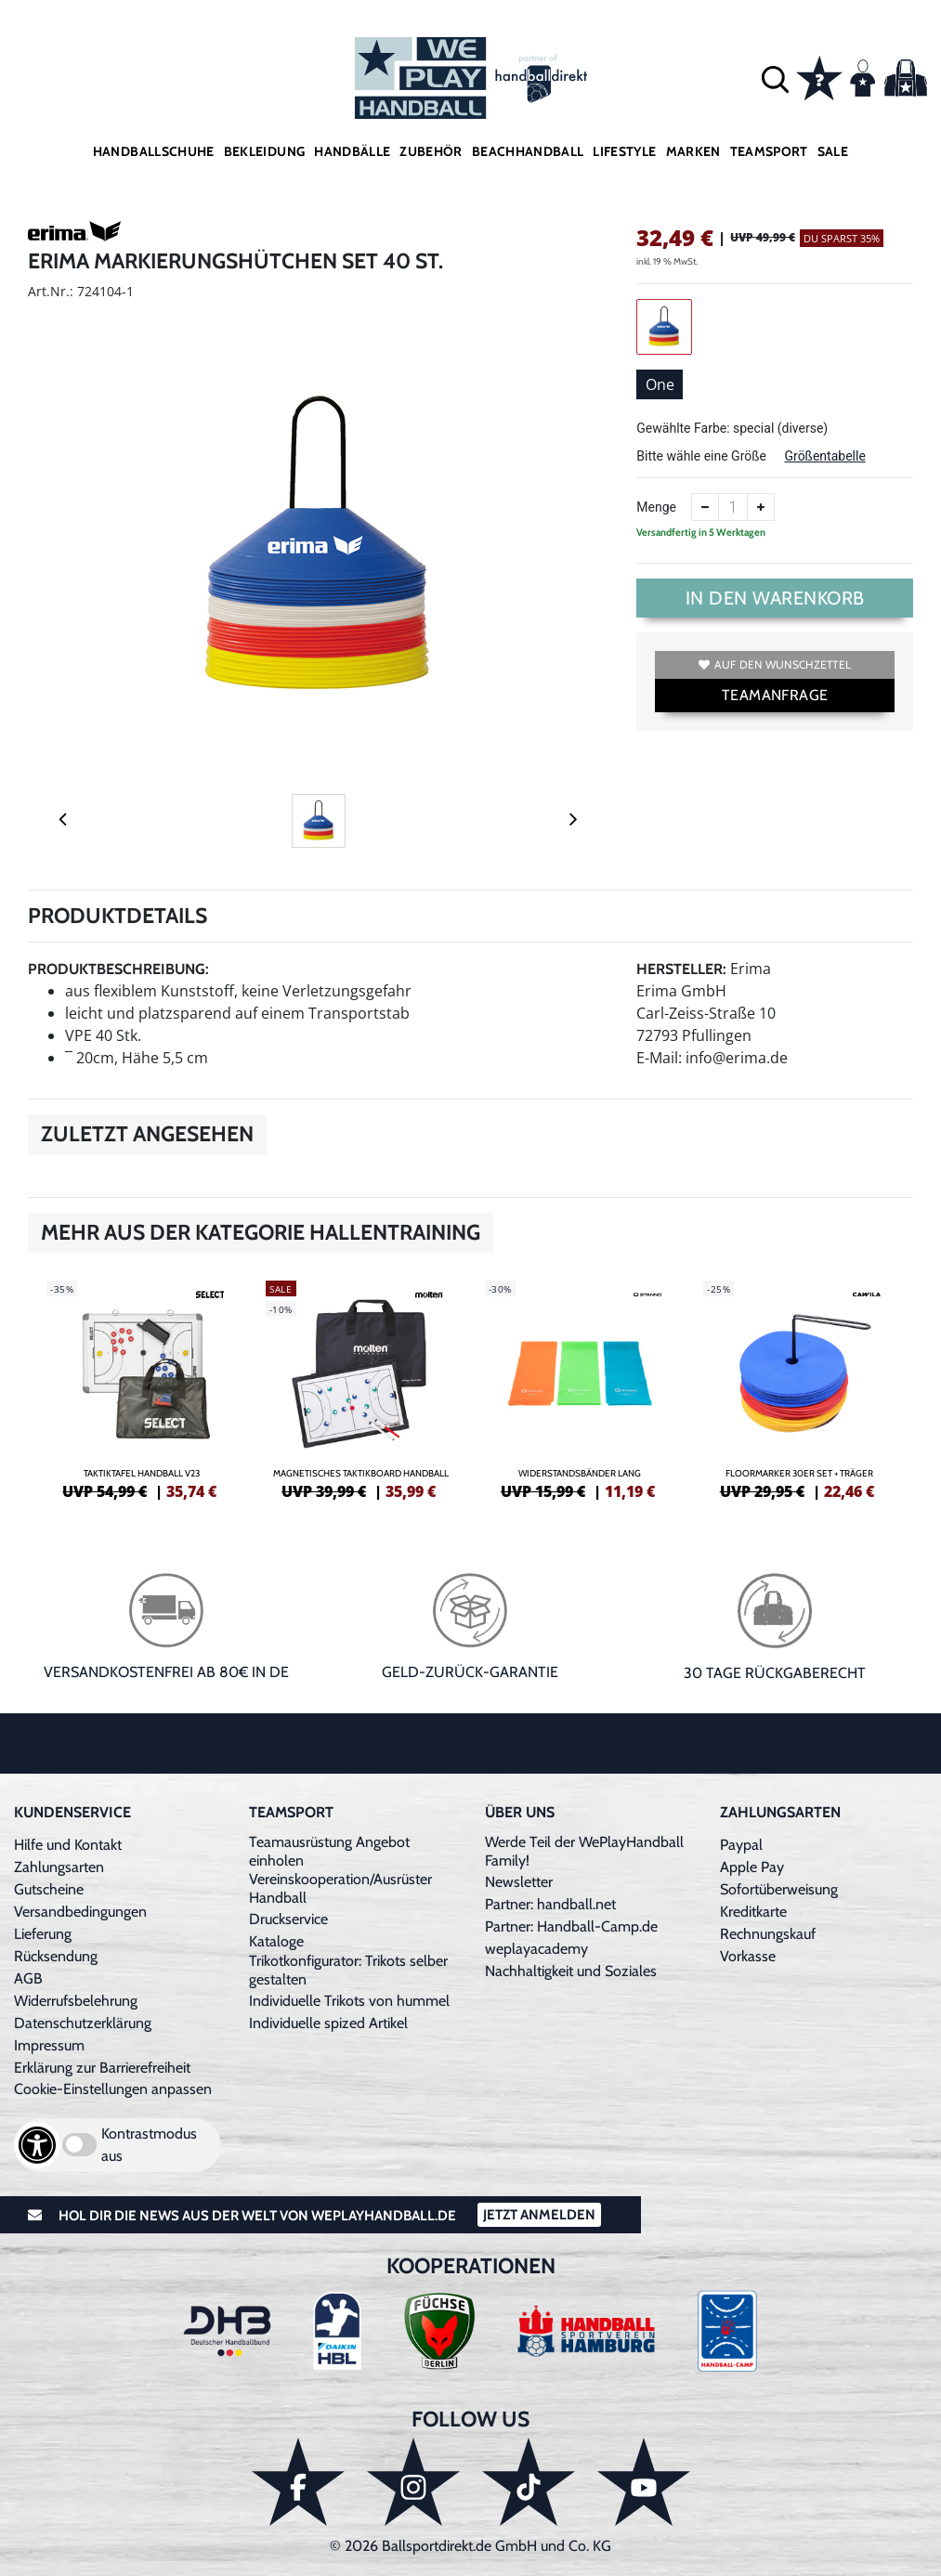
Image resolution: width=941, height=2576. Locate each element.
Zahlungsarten (59, 1867)
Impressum (49, 2045)
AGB (28, 1978)
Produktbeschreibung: (118, 969)
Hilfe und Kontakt (68, 1845)
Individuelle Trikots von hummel (349, 2001)
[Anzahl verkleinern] (705, 507)
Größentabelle (824, 456)
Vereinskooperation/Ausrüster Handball (340, 1888)
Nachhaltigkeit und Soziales (571, 1971)
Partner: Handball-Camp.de (571, 1926)
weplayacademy (536, 1949)
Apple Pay (752, 1867)
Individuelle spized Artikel (328, 2023)
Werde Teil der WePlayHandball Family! (584, 1851)
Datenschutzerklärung (82, 2023)
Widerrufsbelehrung (75, 2001)
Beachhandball (528, 151)
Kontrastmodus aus (149, 2145)
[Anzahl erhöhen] (761, 507)
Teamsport (769, 151)
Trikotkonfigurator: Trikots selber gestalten (348, 1970)
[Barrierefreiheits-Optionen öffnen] (37, 2145)
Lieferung (43, 1934)
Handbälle (352, 151)
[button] (775, 78)
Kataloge (276, 1941)
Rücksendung (56, 1956)
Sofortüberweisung (779, 1889)
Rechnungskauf (768, 1934)
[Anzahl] (733, 507)
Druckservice (288, 1919)
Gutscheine (49, 1889)
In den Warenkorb (775, 598)
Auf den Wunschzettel (775, 664)
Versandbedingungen (80, 1911)
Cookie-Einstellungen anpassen (113, 2089)
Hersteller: (681, 969)
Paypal (741, 1845)
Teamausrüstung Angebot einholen (329, 1851)
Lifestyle (624, 151)
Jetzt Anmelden (539, 2214)
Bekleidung (265, 151)
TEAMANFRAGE (775, 695)
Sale (832, 151)
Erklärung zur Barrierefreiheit (102, 2067)
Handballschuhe (154, 151)
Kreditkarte (753, 1911)
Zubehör (430, 151)
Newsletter (519, 1882)
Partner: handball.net (550, 1904)
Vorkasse (748, 1956)
